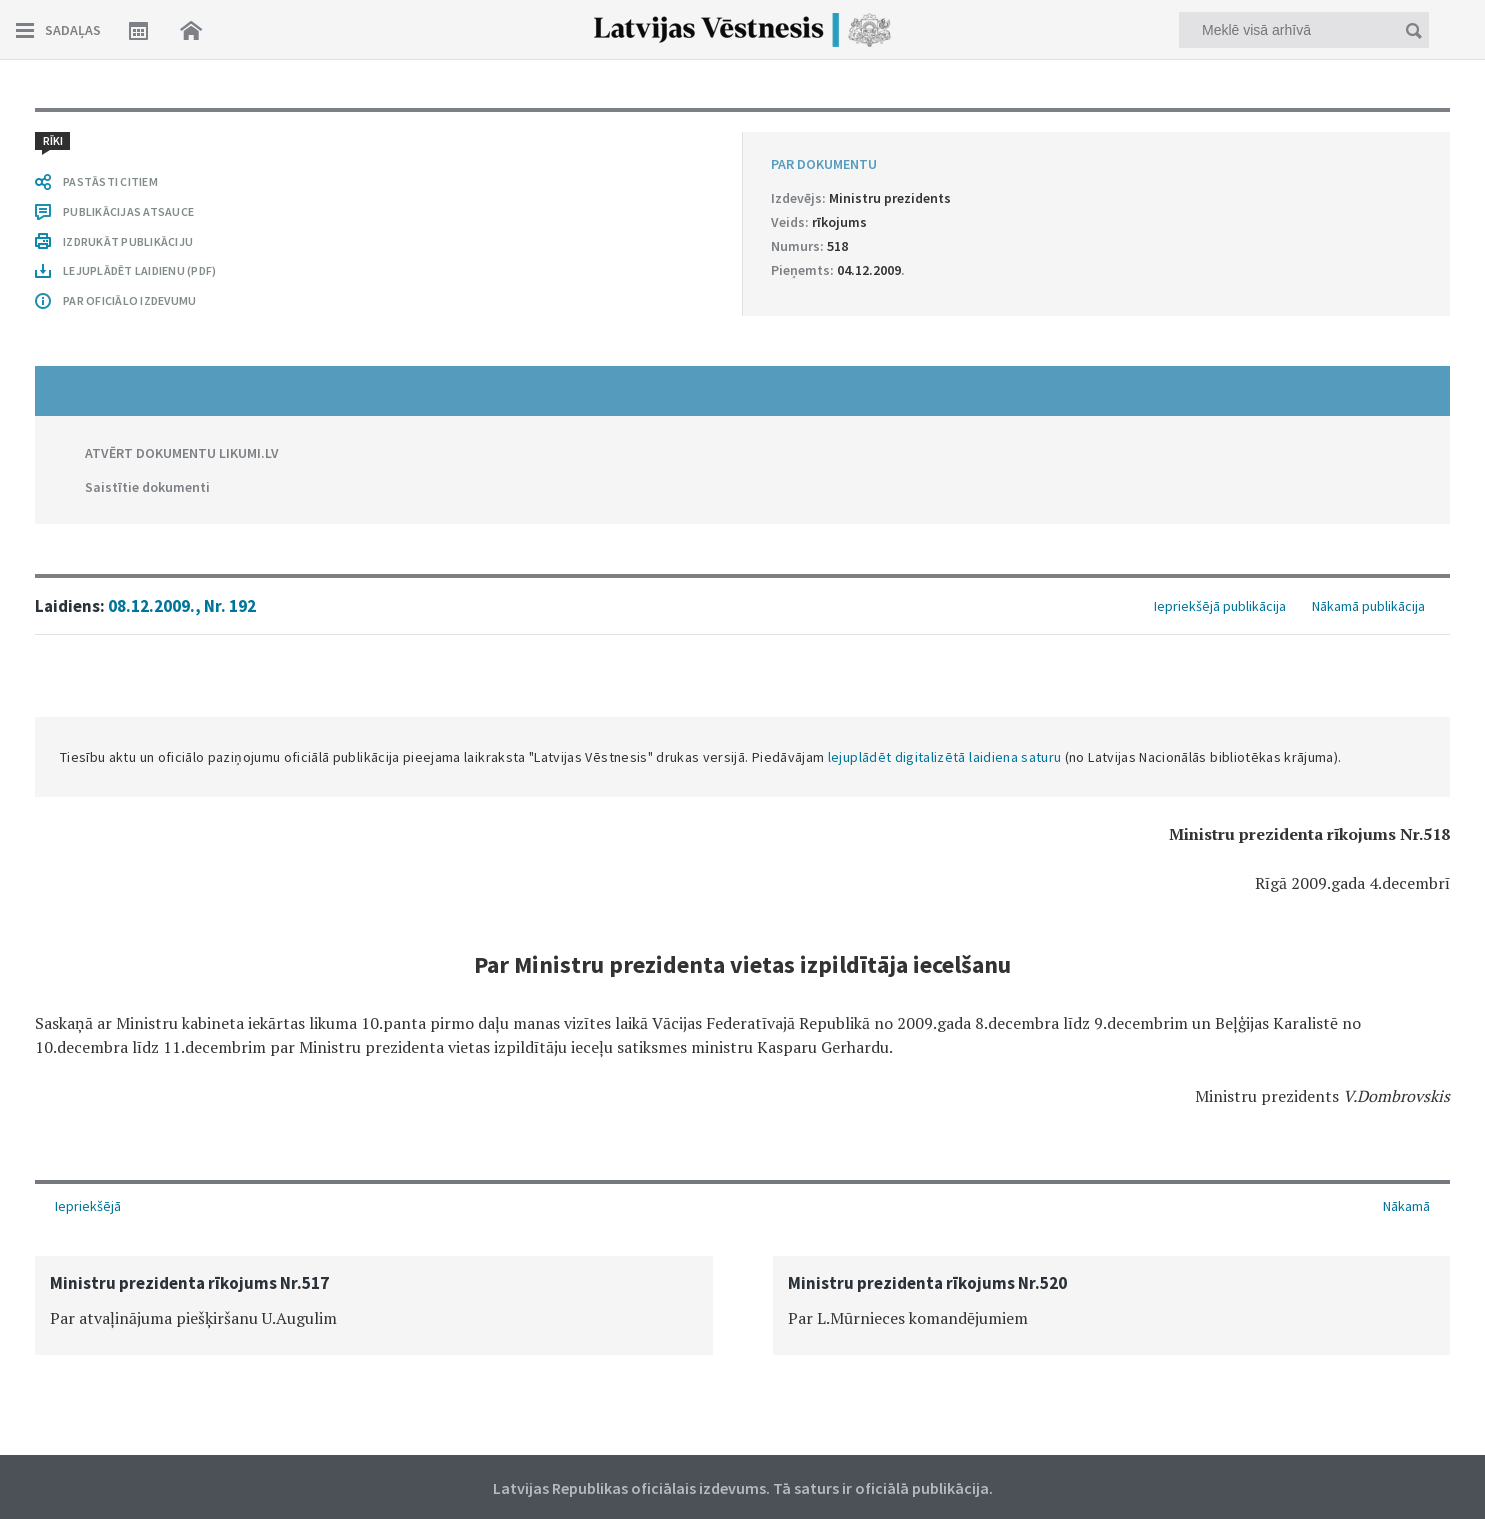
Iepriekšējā (88, 1206)
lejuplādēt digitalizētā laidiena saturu (945, 757)
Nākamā (1406, 1206)
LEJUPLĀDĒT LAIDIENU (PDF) (139, 270)
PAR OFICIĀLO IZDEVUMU (129, 300)
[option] (374, 1305)
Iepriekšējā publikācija (1220, 606)
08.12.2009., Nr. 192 (182, 606)
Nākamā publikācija (1368, 606)
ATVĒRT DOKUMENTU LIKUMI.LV (182, 453)
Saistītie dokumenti (147, 487)
